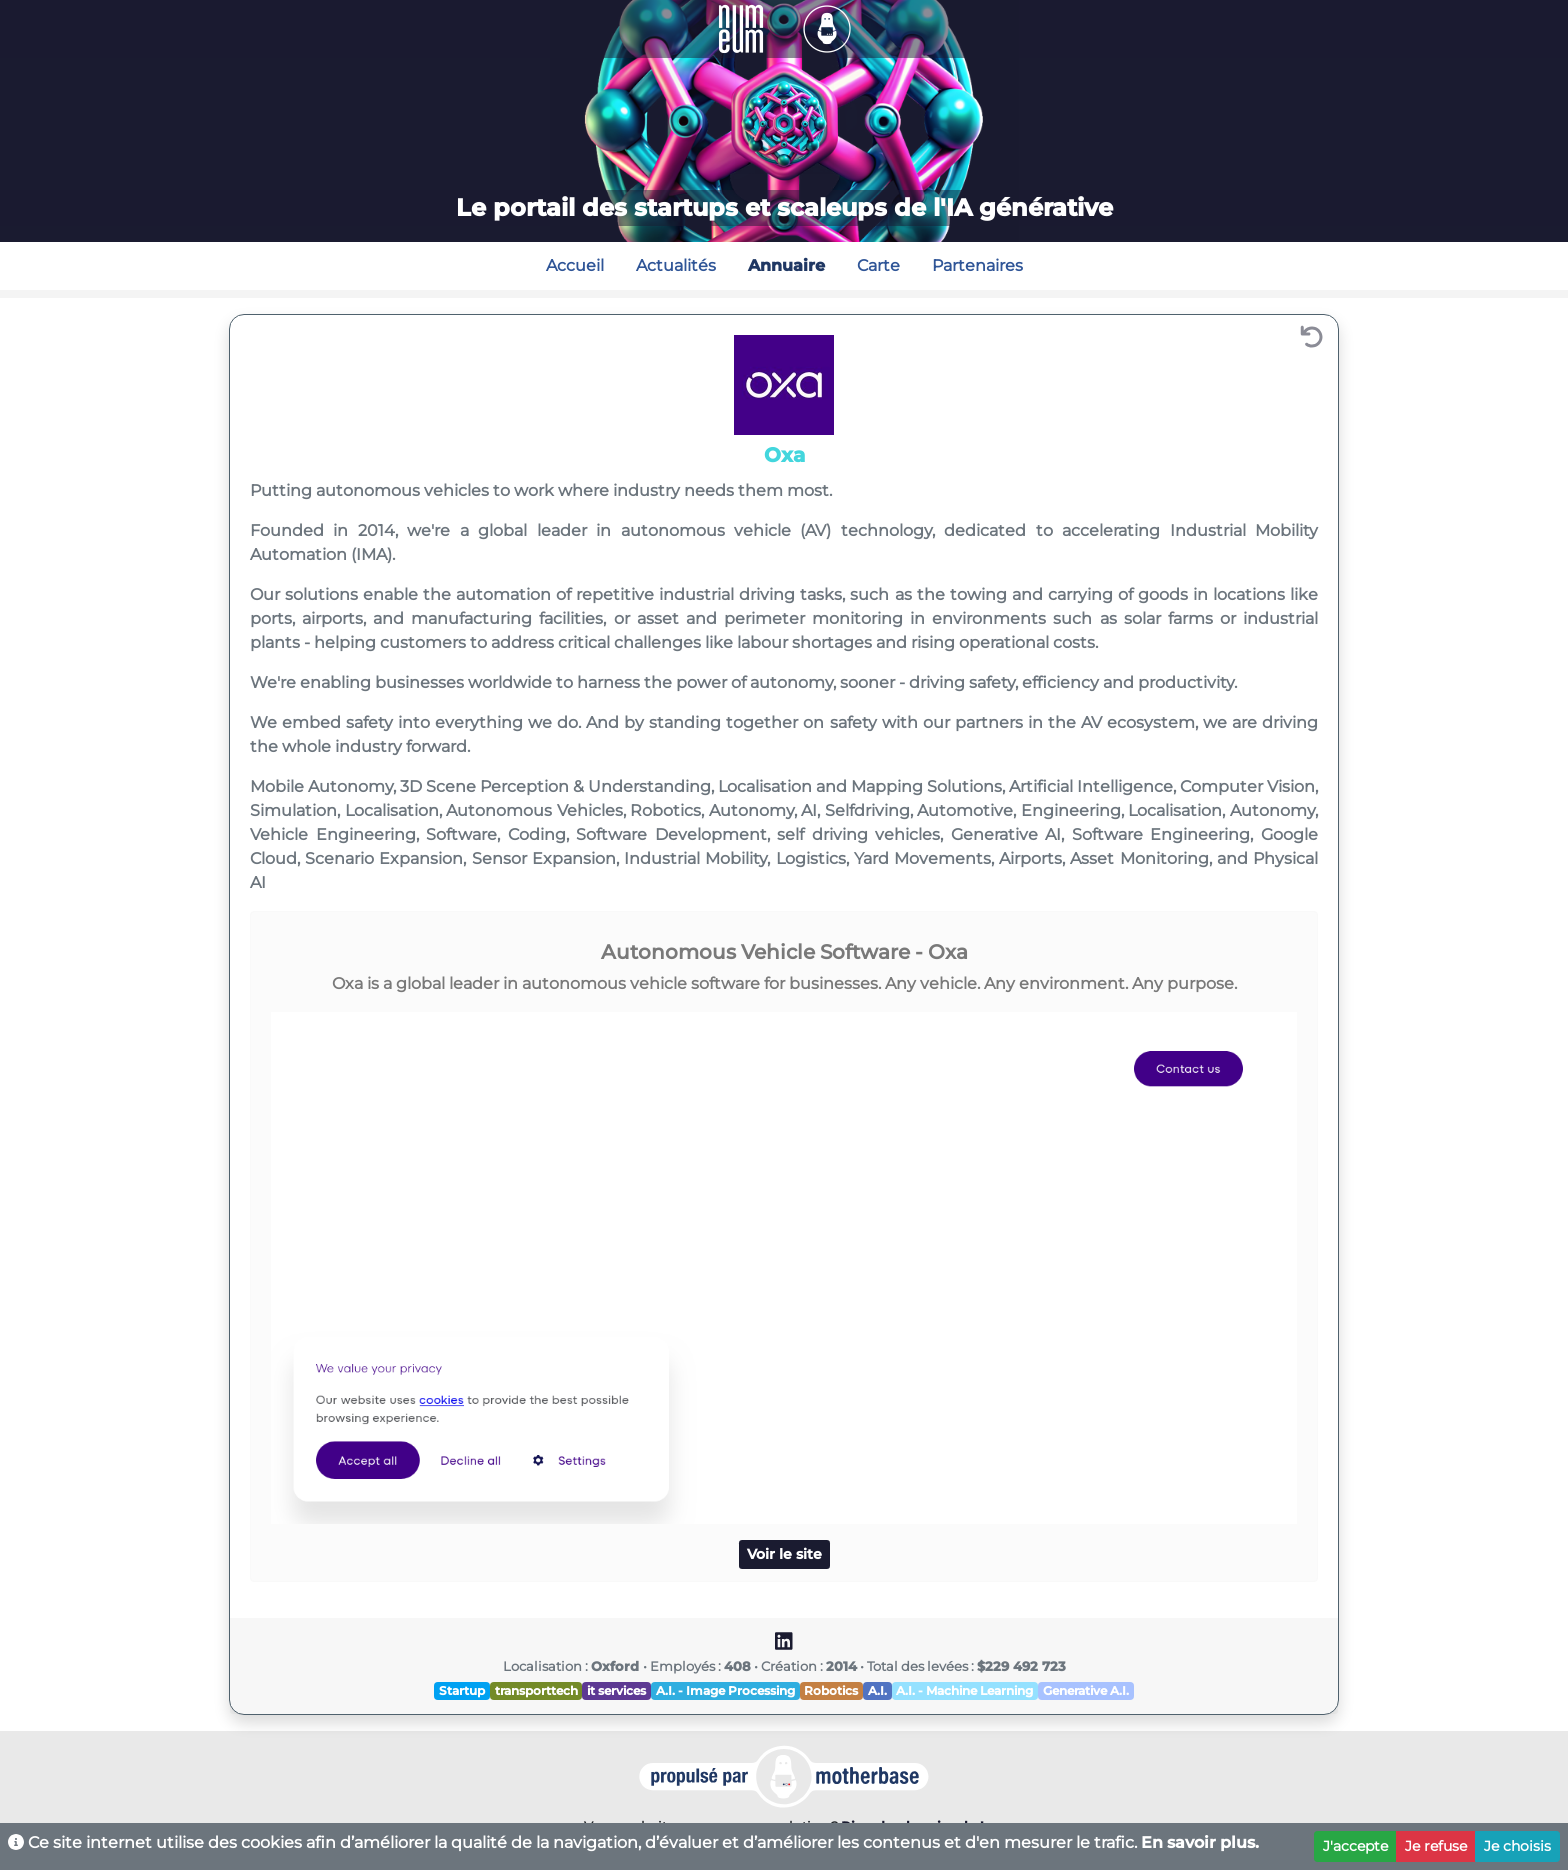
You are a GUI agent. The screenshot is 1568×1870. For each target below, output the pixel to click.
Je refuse (1436, 1846)
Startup (462, 1690)
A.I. (877, 1690)
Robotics (831, 1690)
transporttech (536, 1690)
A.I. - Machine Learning (964, 1690)
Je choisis (1517, 1846)
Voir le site (784, 1554)
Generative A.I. (1086, 1690)
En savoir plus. (1200, 1842)
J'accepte (1355, 1846)
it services (616, 1690)
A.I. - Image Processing (725, 1690)
